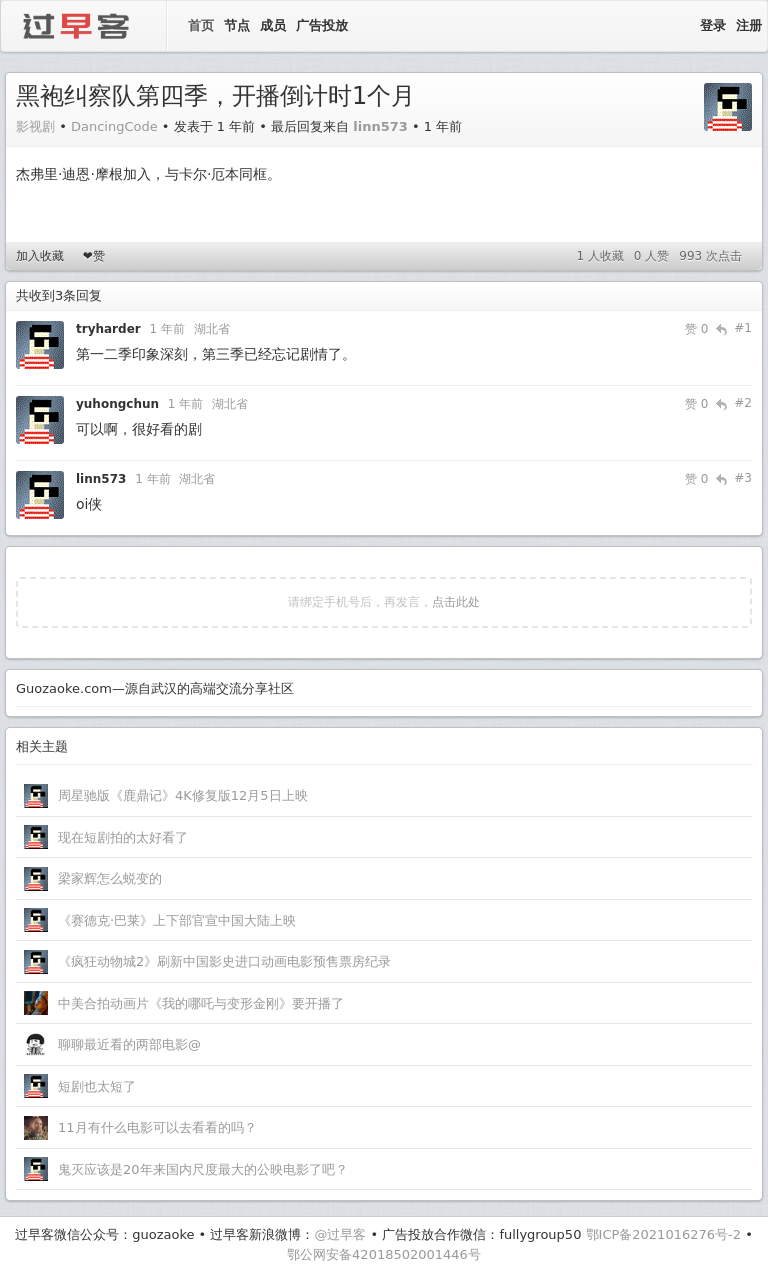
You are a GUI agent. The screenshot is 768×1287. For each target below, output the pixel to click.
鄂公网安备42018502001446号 (384, 1254)
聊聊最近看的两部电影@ (129, 1044)
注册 (749, 25)
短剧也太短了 (97, 1086)
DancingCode (114, 126)
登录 (713, 25)
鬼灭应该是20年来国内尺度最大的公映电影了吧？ (203, 1169)
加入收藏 (40, 256)
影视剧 (35, 126)
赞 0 (696, 329)
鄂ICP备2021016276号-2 (663, 1234)
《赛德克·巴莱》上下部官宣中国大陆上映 (177, 920)
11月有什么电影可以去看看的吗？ (157, 1127)
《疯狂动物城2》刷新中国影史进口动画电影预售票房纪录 (224, 961)
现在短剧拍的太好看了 (123, 837)
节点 (237, 25)
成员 (273, 25)
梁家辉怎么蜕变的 (110, 878)
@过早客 (340, 1234)
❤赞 (94, 256)
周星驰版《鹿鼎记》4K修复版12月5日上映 (183, 795)
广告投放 (322, 25)
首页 (201, 25)
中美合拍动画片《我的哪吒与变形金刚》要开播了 (201, 1003)
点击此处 (456, 602)
